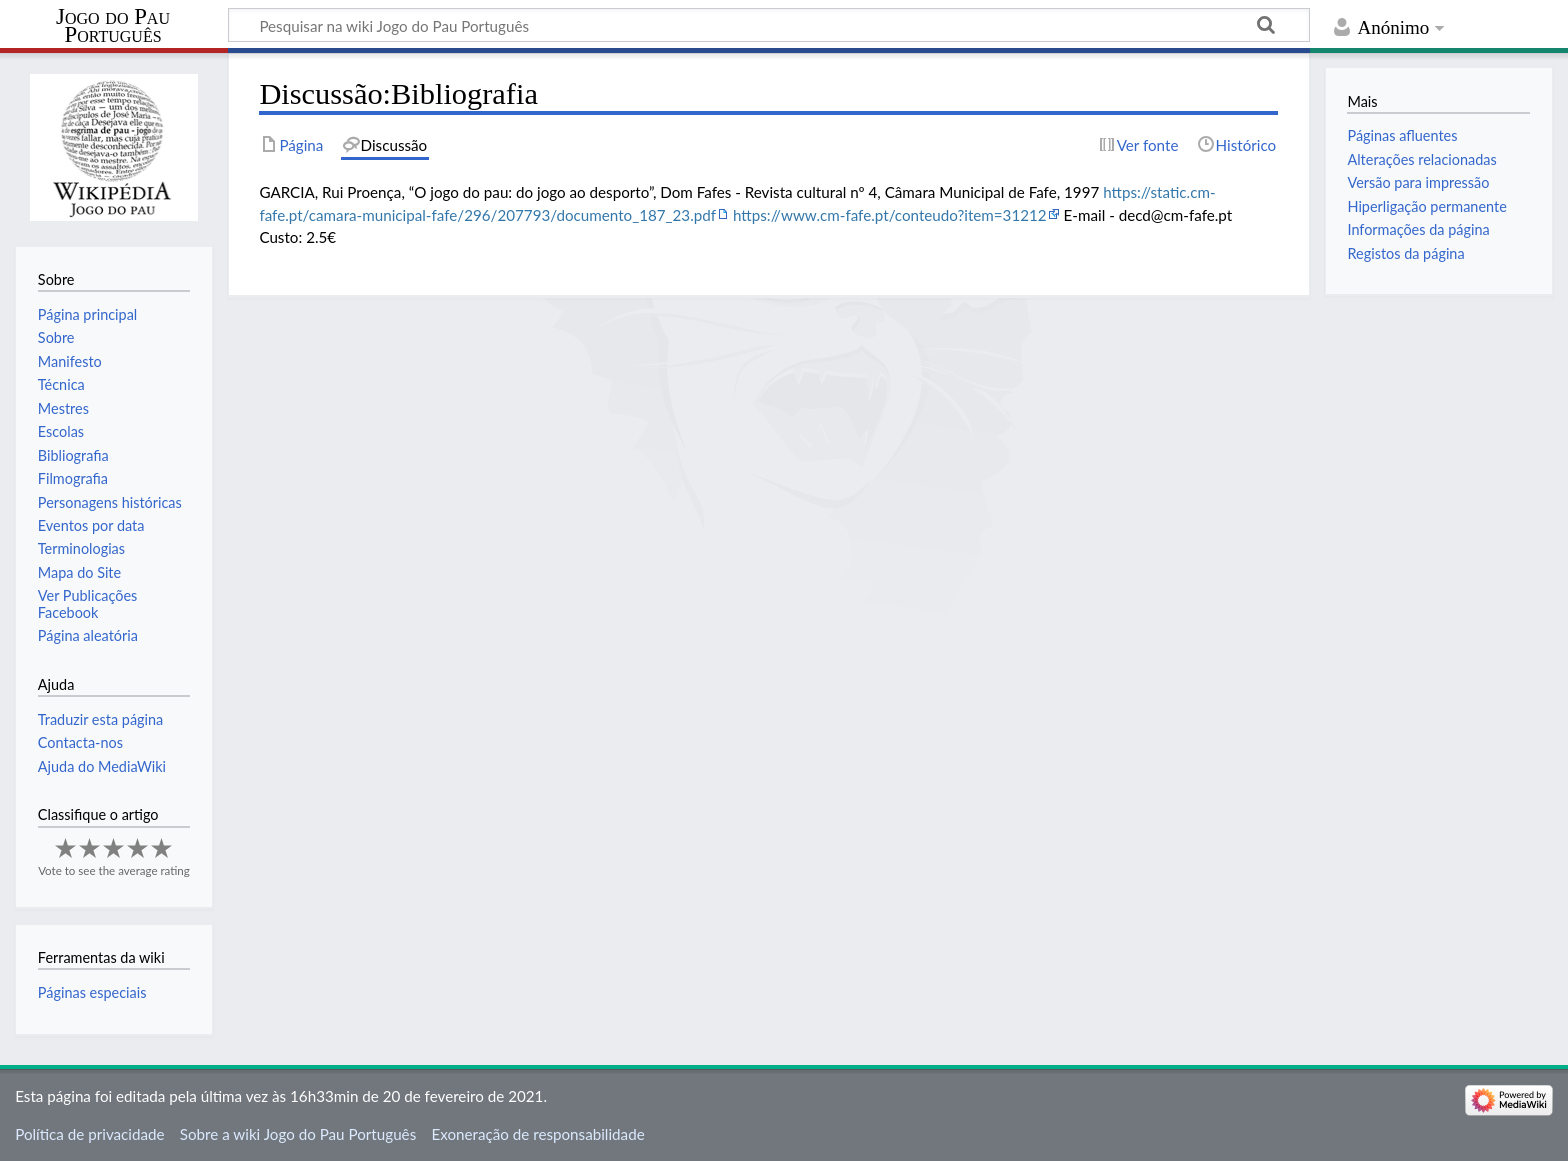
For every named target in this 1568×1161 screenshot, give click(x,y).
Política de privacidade (89, 1134)
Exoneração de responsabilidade (537, 1134)
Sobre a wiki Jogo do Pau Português (298, 1134)
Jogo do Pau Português (113, 26)
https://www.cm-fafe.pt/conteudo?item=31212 (890, 215)
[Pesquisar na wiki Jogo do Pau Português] (769, 25)
